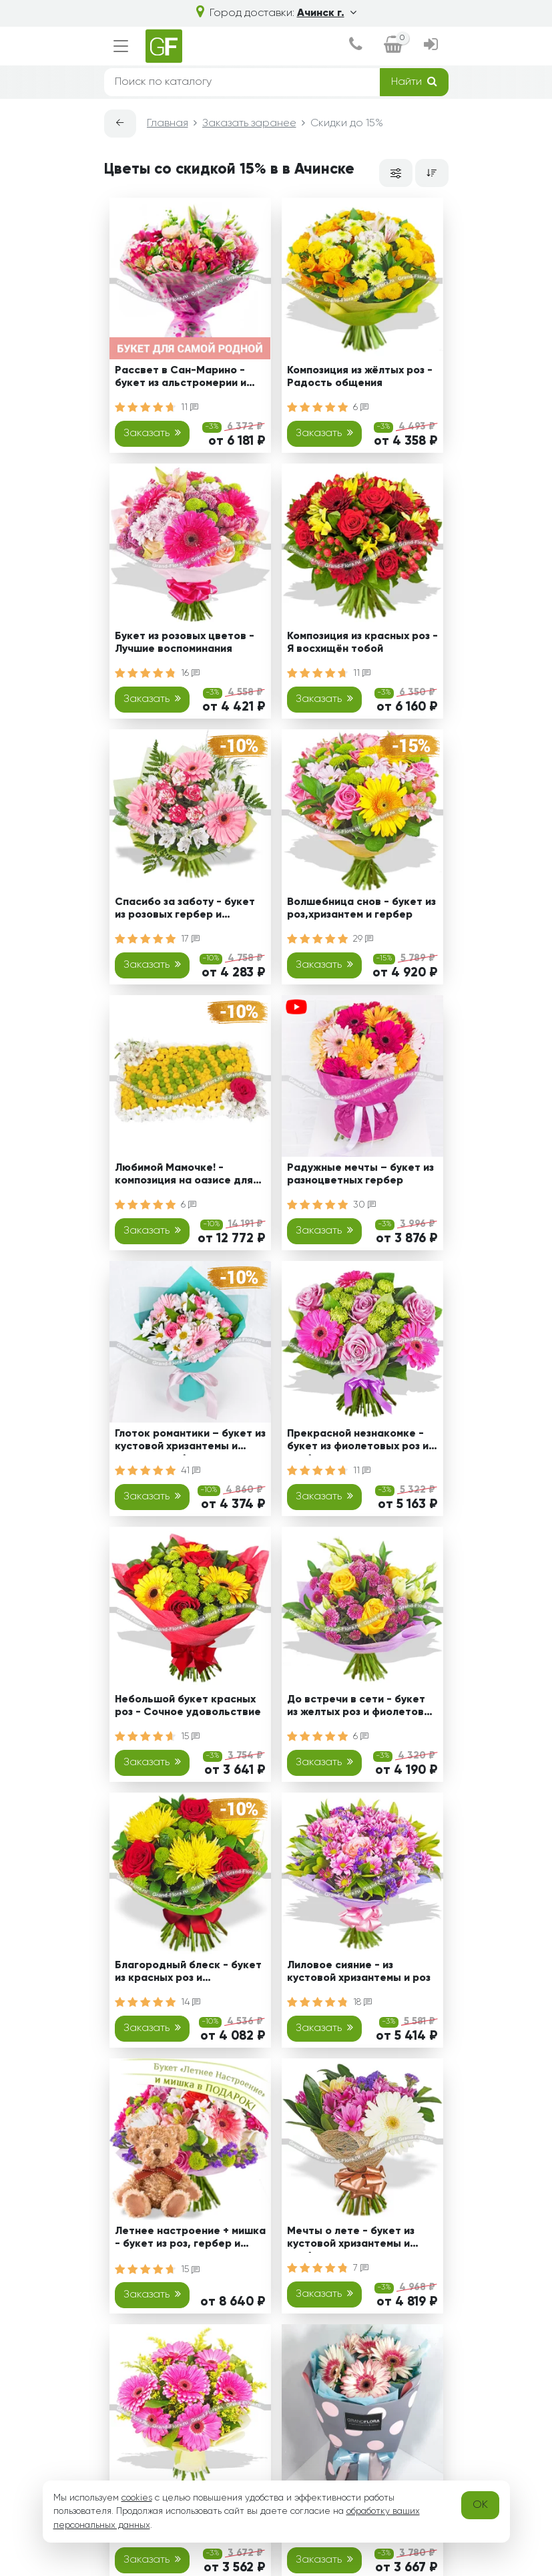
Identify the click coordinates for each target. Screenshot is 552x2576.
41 (190, 1470)
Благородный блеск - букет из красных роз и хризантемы (188, 1974)
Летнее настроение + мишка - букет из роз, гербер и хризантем (190, 2239)
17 (190, 939)
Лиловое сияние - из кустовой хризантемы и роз (359, 1972)
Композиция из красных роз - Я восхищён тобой (362, 643)
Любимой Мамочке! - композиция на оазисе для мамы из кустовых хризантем (190, 1176)
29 (363, 939)
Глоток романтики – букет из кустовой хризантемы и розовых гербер (190, 1442)
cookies (136, 2498)
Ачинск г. (326, 13)
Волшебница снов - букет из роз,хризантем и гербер (361, 908)
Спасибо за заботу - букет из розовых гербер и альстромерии (185, 910)
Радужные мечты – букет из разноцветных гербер (360, 1174)
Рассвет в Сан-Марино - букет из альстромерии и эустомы (180, 379)
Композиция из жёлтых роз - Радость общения (360, 377)
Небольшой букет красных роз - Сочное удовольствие (188, 1706)
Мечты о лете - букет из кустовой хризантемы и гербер (351, 2239)
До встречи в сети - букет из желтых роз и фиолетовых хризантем (362, 1708)
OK (480, 2505)
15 (190, 1736)
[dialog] (355, 46)
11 (189, 407)
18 (362, 2002)
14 (190, 2002)
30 (364, 1205)
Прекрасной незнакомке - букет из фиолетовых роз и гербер (358, 1442)
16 (190, 673)
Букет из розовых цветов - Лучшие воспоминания (184, 643)
